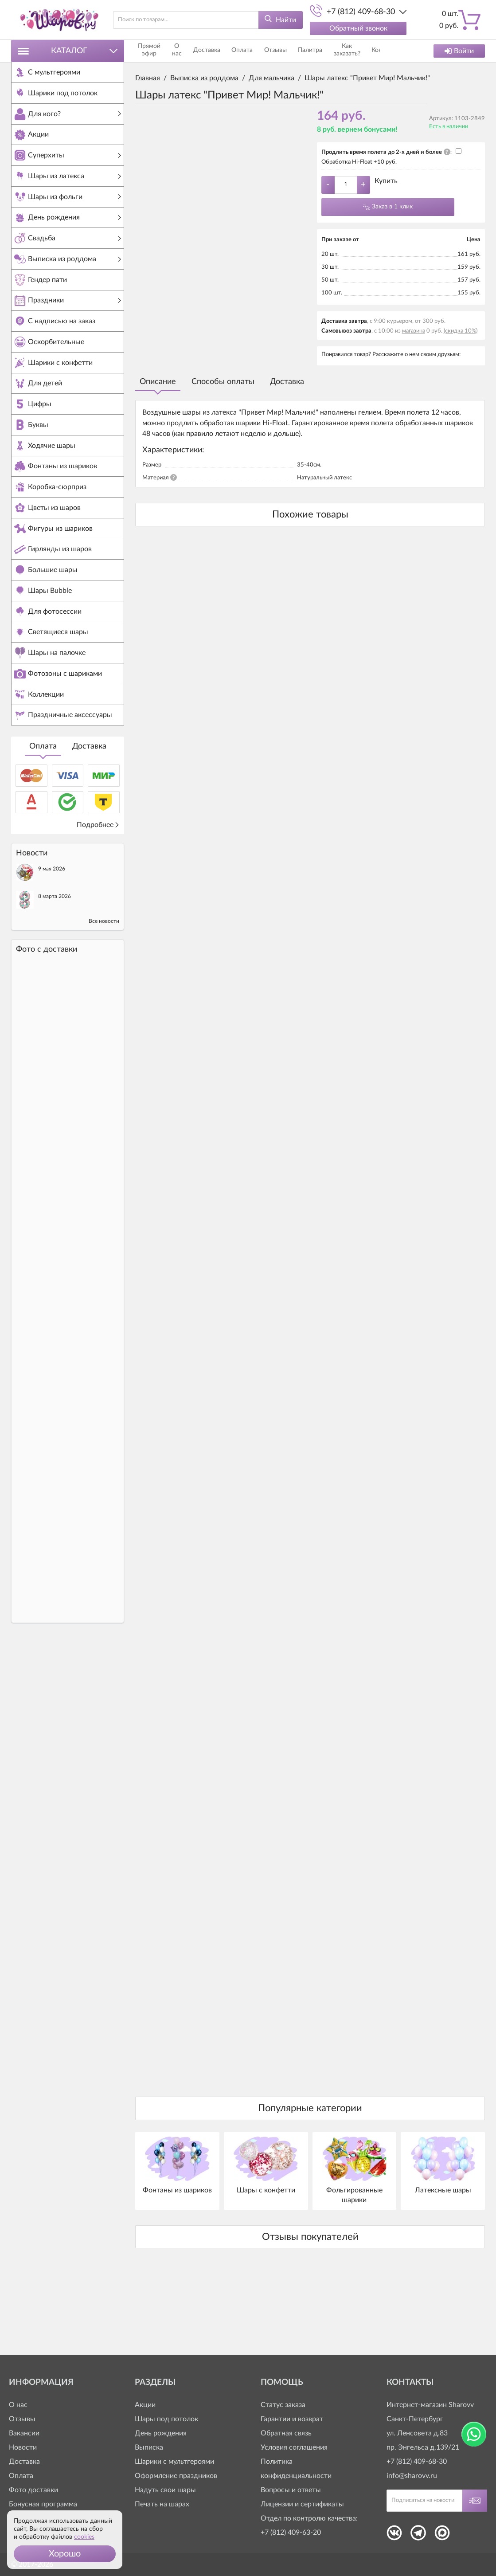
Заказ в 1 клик (392, 207)
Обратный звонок (358, 28)
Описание (158, 382)
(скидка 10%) (460, 331)
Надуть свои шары (165, 2490)
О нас (183, 51)
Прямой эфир (152, 51)
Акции (145, 2404)
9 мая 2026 (51, 929)
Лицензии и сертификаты (302, 2504)
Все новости (104, 981)
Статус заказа (283, 2404)
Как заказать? (329, 51)
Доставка (89, 807)
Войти (459, 51)
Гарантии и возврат (292, 2419)
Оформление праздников (176, 2475)
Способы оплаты (222, 382)
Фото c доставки (46, 1010)
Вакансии (24, 2433)
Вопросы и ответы (291, 2490)
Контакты (366, 51)
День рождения (161, 2433)
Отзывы (264, 51)
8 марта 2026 (54, 956)
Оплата (43, 807)
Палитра (293, 51)
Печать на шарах (162, 2504)
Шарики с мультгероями (174, 2461)
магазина (413, 331)
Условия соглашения (294, 2447)
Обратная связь (286, 2433)
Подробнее (98, 885)
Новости (23, 2447)
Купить (386, 180)
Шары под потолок (166, 2419)
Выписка (149, 2447)
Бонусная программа (43, 2504)
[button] (65, 2553)
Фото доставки (33, 2490)
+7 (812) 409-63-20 (291, 2532)
